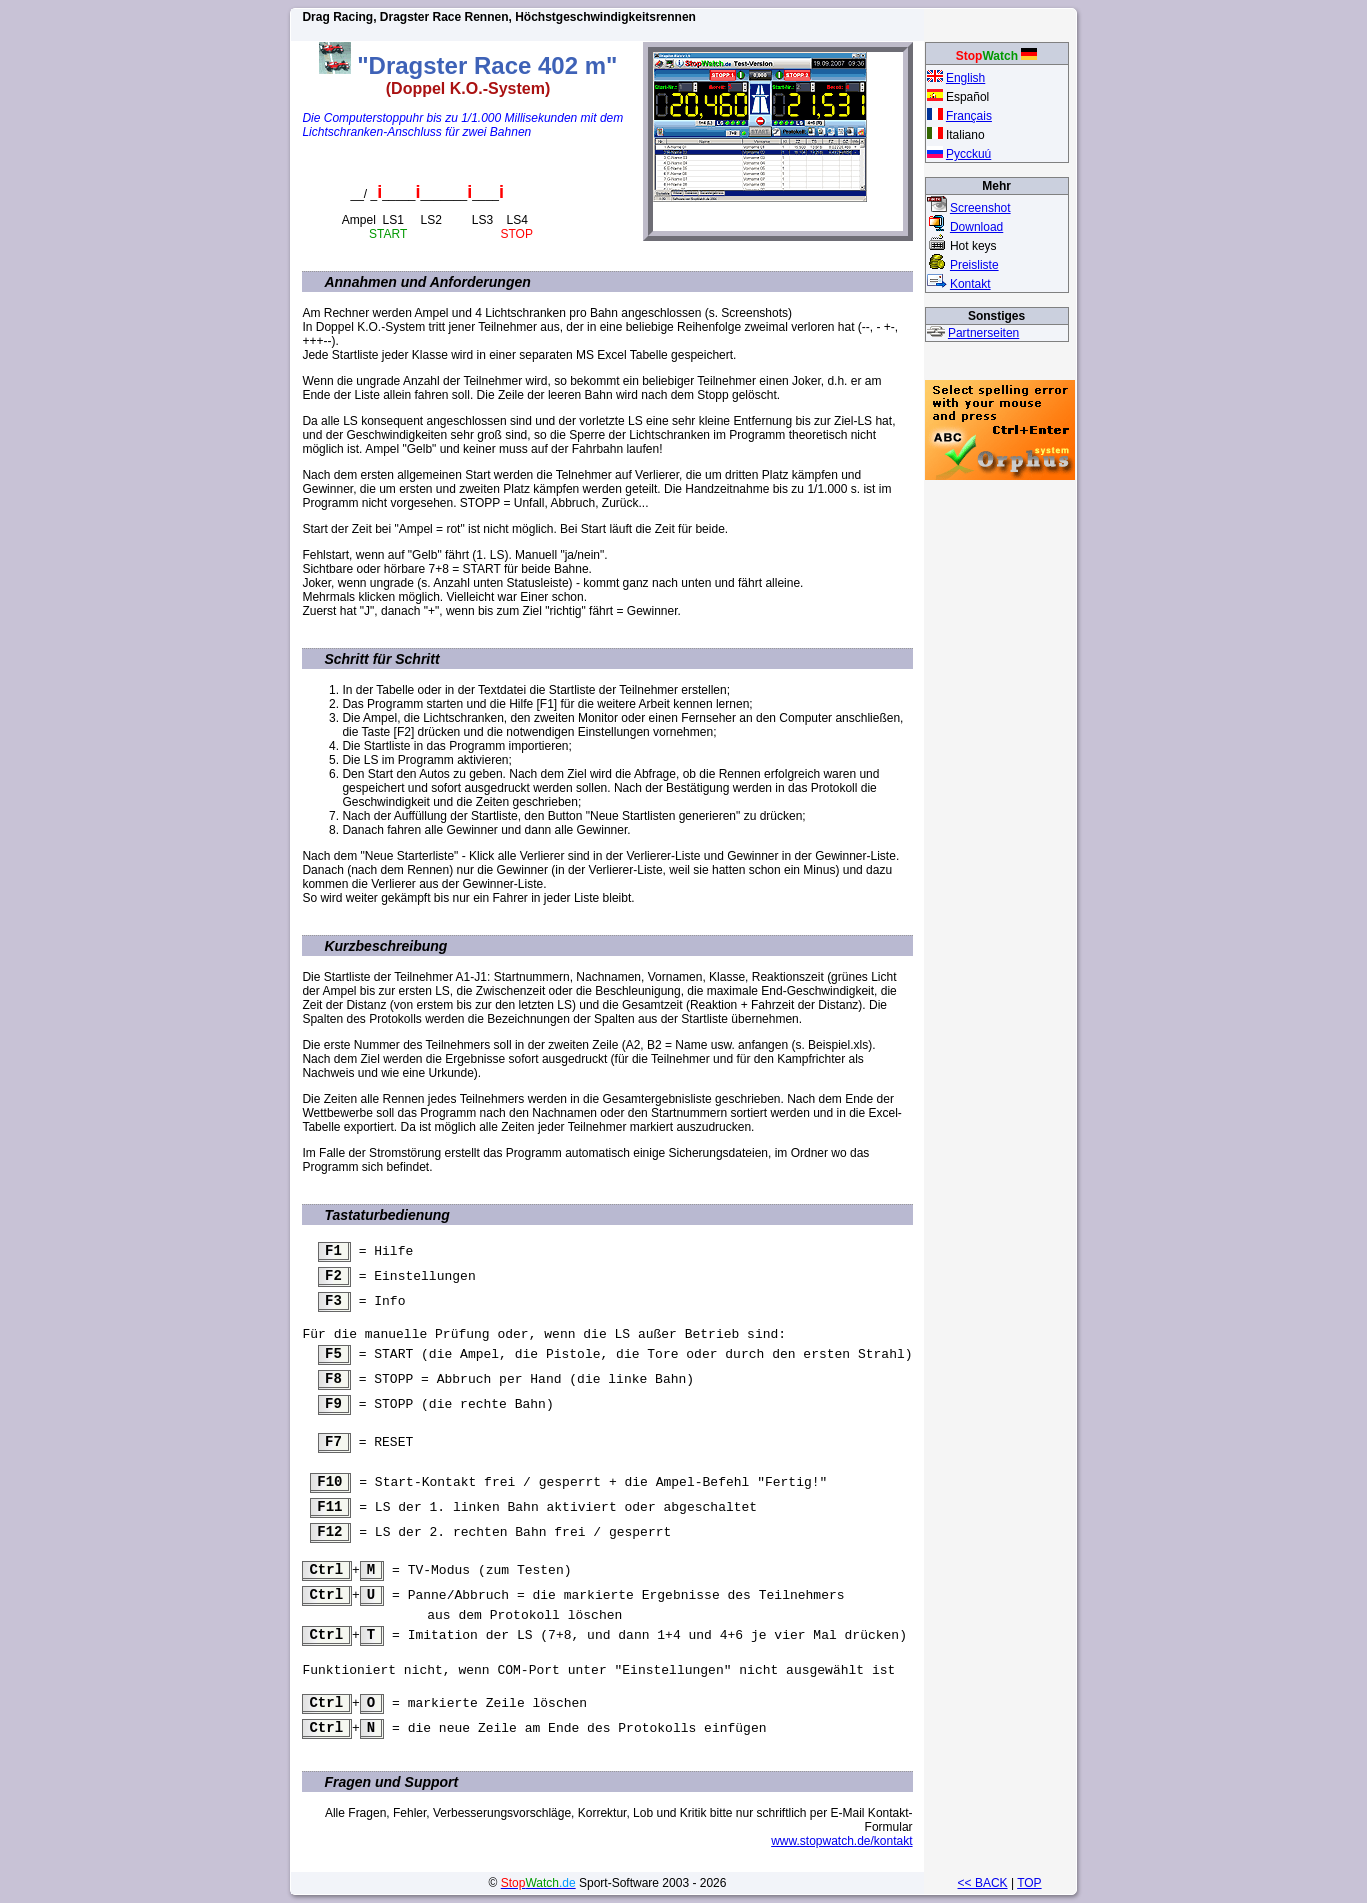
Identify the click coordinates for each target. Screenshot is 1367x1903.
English (965, 78)
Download (976, 227)
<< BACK (982, 1883)
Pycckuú (968, 154)
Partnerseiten (983, 333)
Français (969, 116)
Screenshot (980, 208)
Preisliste (974, 265)
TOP (1029, 1883)
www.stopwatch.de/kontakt (841, 1856)
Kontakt (970, 284)
